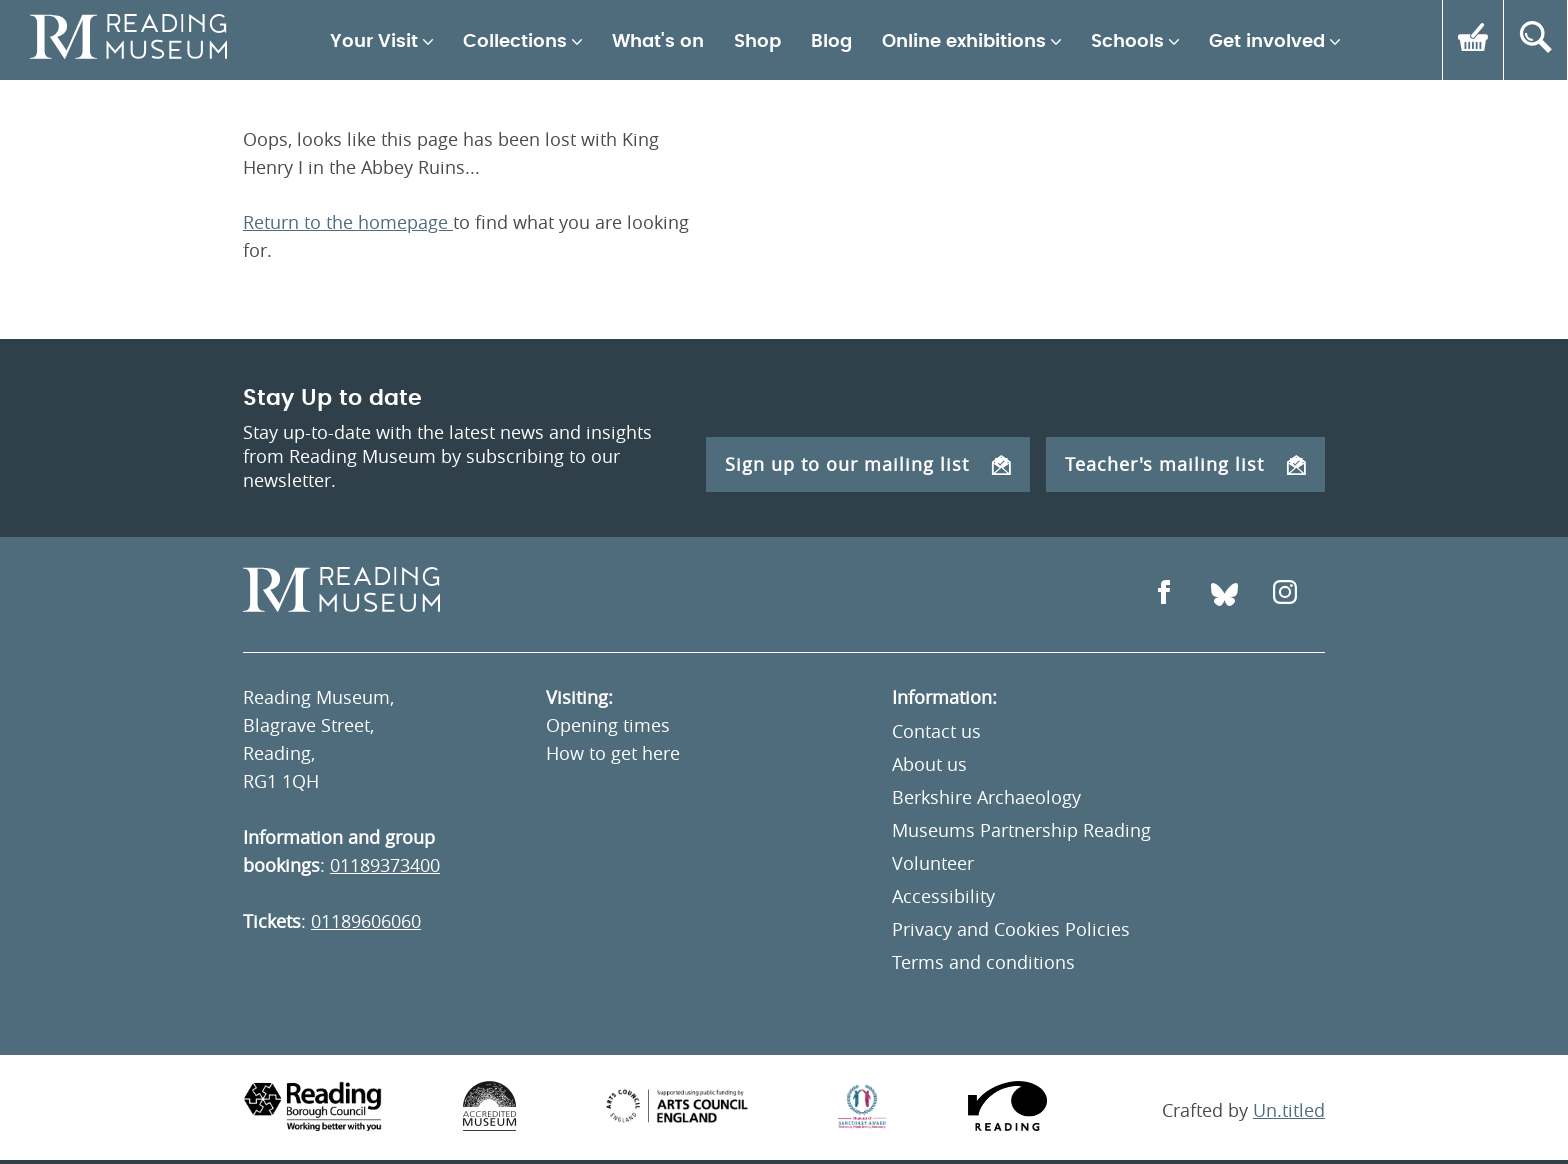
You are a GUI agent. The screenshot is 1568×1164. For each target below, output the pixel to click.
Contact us (936, 731)
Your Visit (374, 42)
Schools (1127, 42)
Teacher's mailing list (1185, 464)
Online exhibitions (964, 42)
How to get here (613, 753)
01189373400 (385, 865)
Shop (757, 42)
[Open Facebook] (1164, 594)
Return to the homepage (348, 222)
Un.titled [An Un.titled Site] (1289, 1110)
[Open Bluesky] (1224, 594)
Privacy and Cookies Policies (1011, 929)
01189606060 (366, 921)
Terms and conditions (983, 962)
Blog (831, 42)
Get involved (1267, 42)
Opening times (608, 725)
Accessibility (943, 896)
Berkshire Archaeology (986, 797)
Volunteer (933, 863)
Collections (515, 42)
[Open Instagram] (1285, 594)
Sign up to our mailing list (868, 464)
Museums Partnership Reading (1021, 830)
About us (929, 764)
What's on (658, 42)
